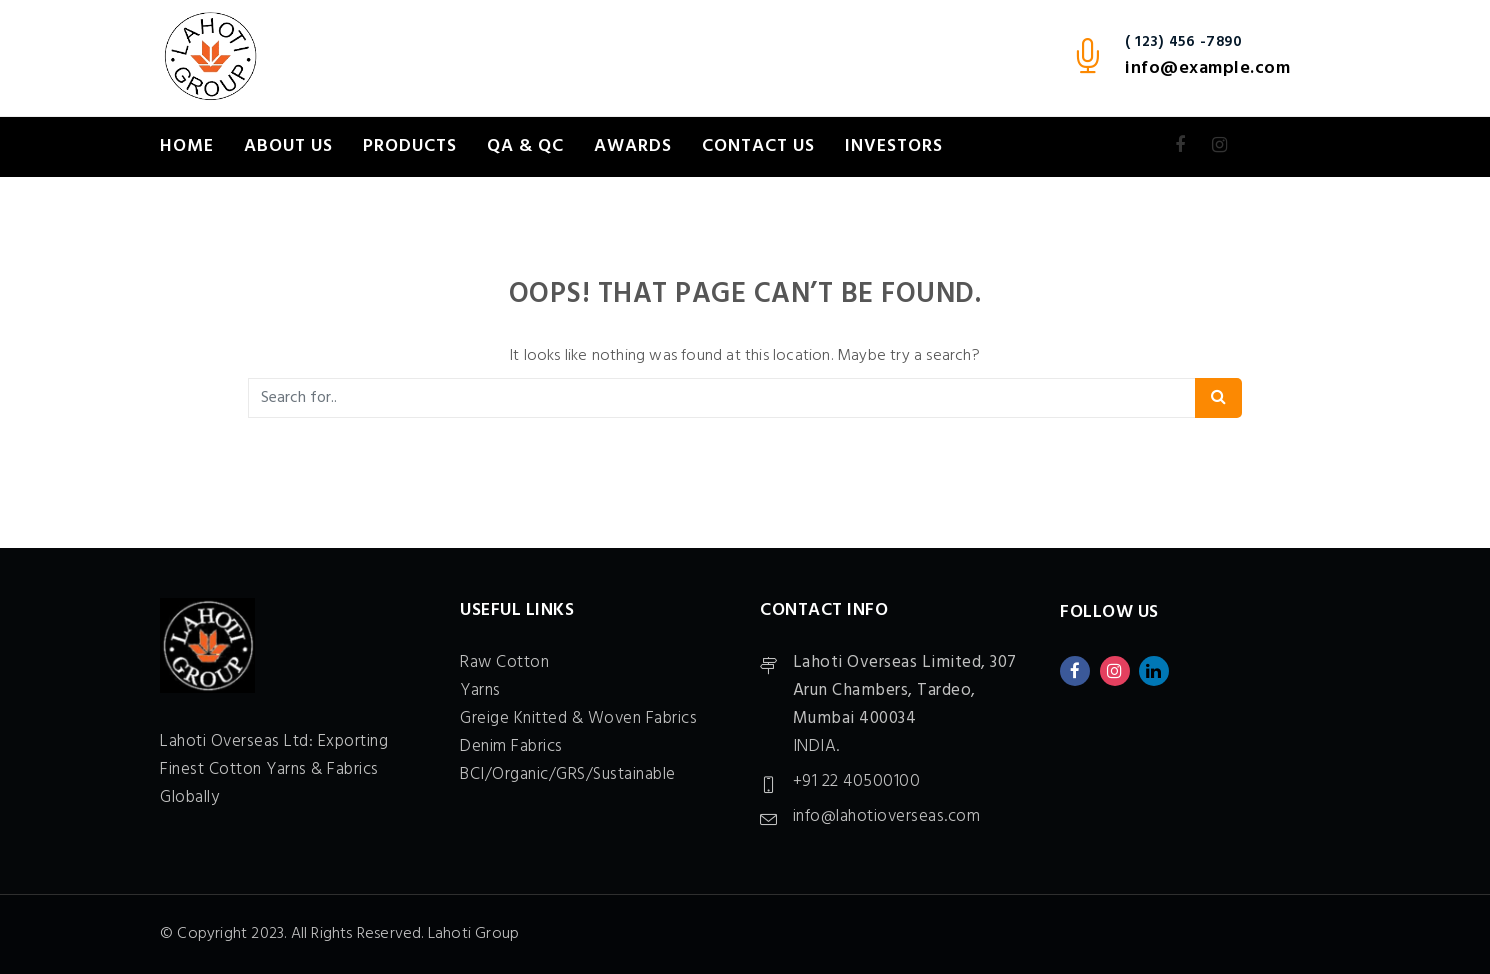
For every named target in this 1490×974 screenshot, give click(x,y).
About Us (288, 146)
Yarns (480, 690)
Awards (633, 146)
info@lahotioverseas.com (887, 816)
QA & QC (525, 146)
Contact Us (758, 146)
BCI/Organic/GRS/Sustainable (568, 774)
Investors (894, 146)
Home (187, 146)
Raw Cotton (504, 662)
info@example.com (1207, 68)
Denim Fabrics (511, 746)
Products (410, 146)
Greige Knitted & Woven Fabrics (578, 718)
